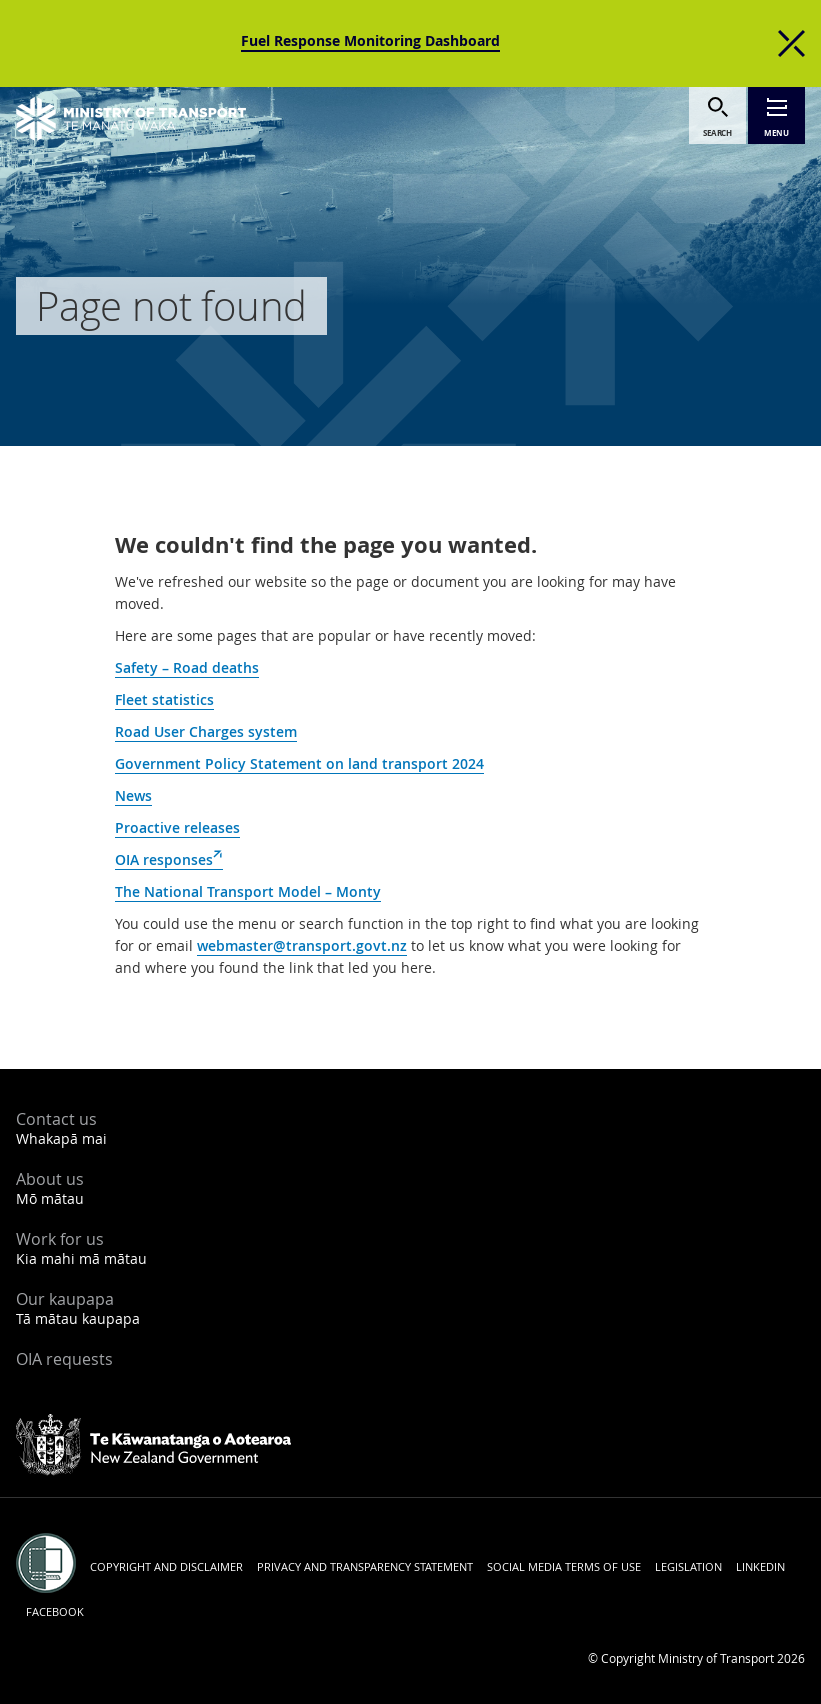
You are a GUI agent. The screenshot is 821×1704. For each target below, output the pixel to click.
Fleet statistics (164, 699)
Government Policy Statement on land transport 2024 (299, 763)
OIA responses (169, 860)
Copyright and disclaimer (166, 1566)
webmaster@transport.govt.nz (302, 945)
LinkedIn (760, 1566)
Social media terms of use (564, 1566)
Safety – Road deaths (187, 667)
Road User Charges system (206, 731)
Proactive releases (177, 827)
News (133, 795)
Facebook (55, 1611)
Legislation (688, 1566)
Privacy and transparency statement (365, 1566)
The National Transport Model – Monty (248, 891)
